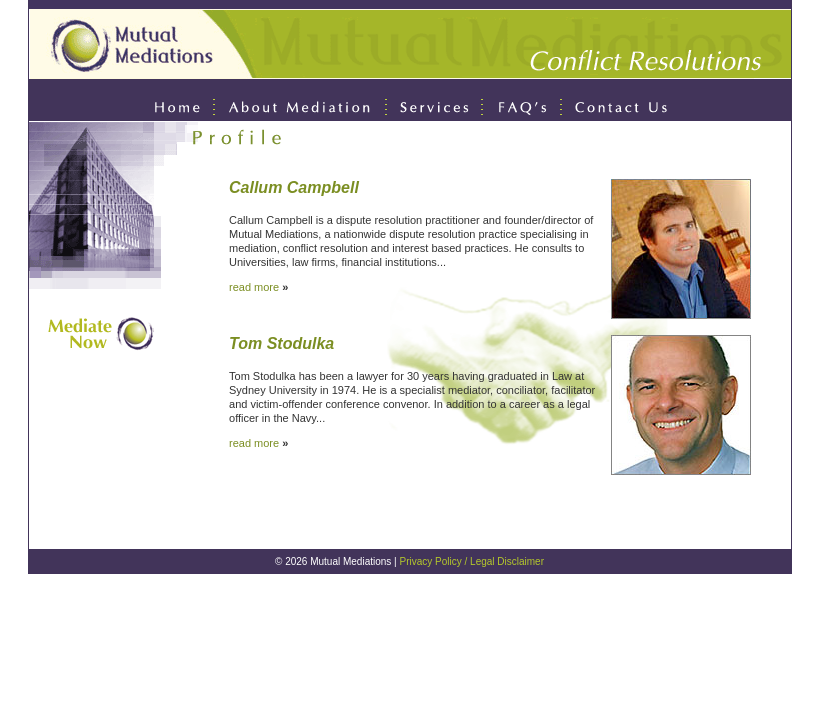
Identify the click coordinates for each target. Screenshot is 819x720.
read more (254, 287)
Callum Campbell (294, 187)
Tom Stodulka (281, 343)
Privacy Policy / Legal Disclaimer (472, 561)
